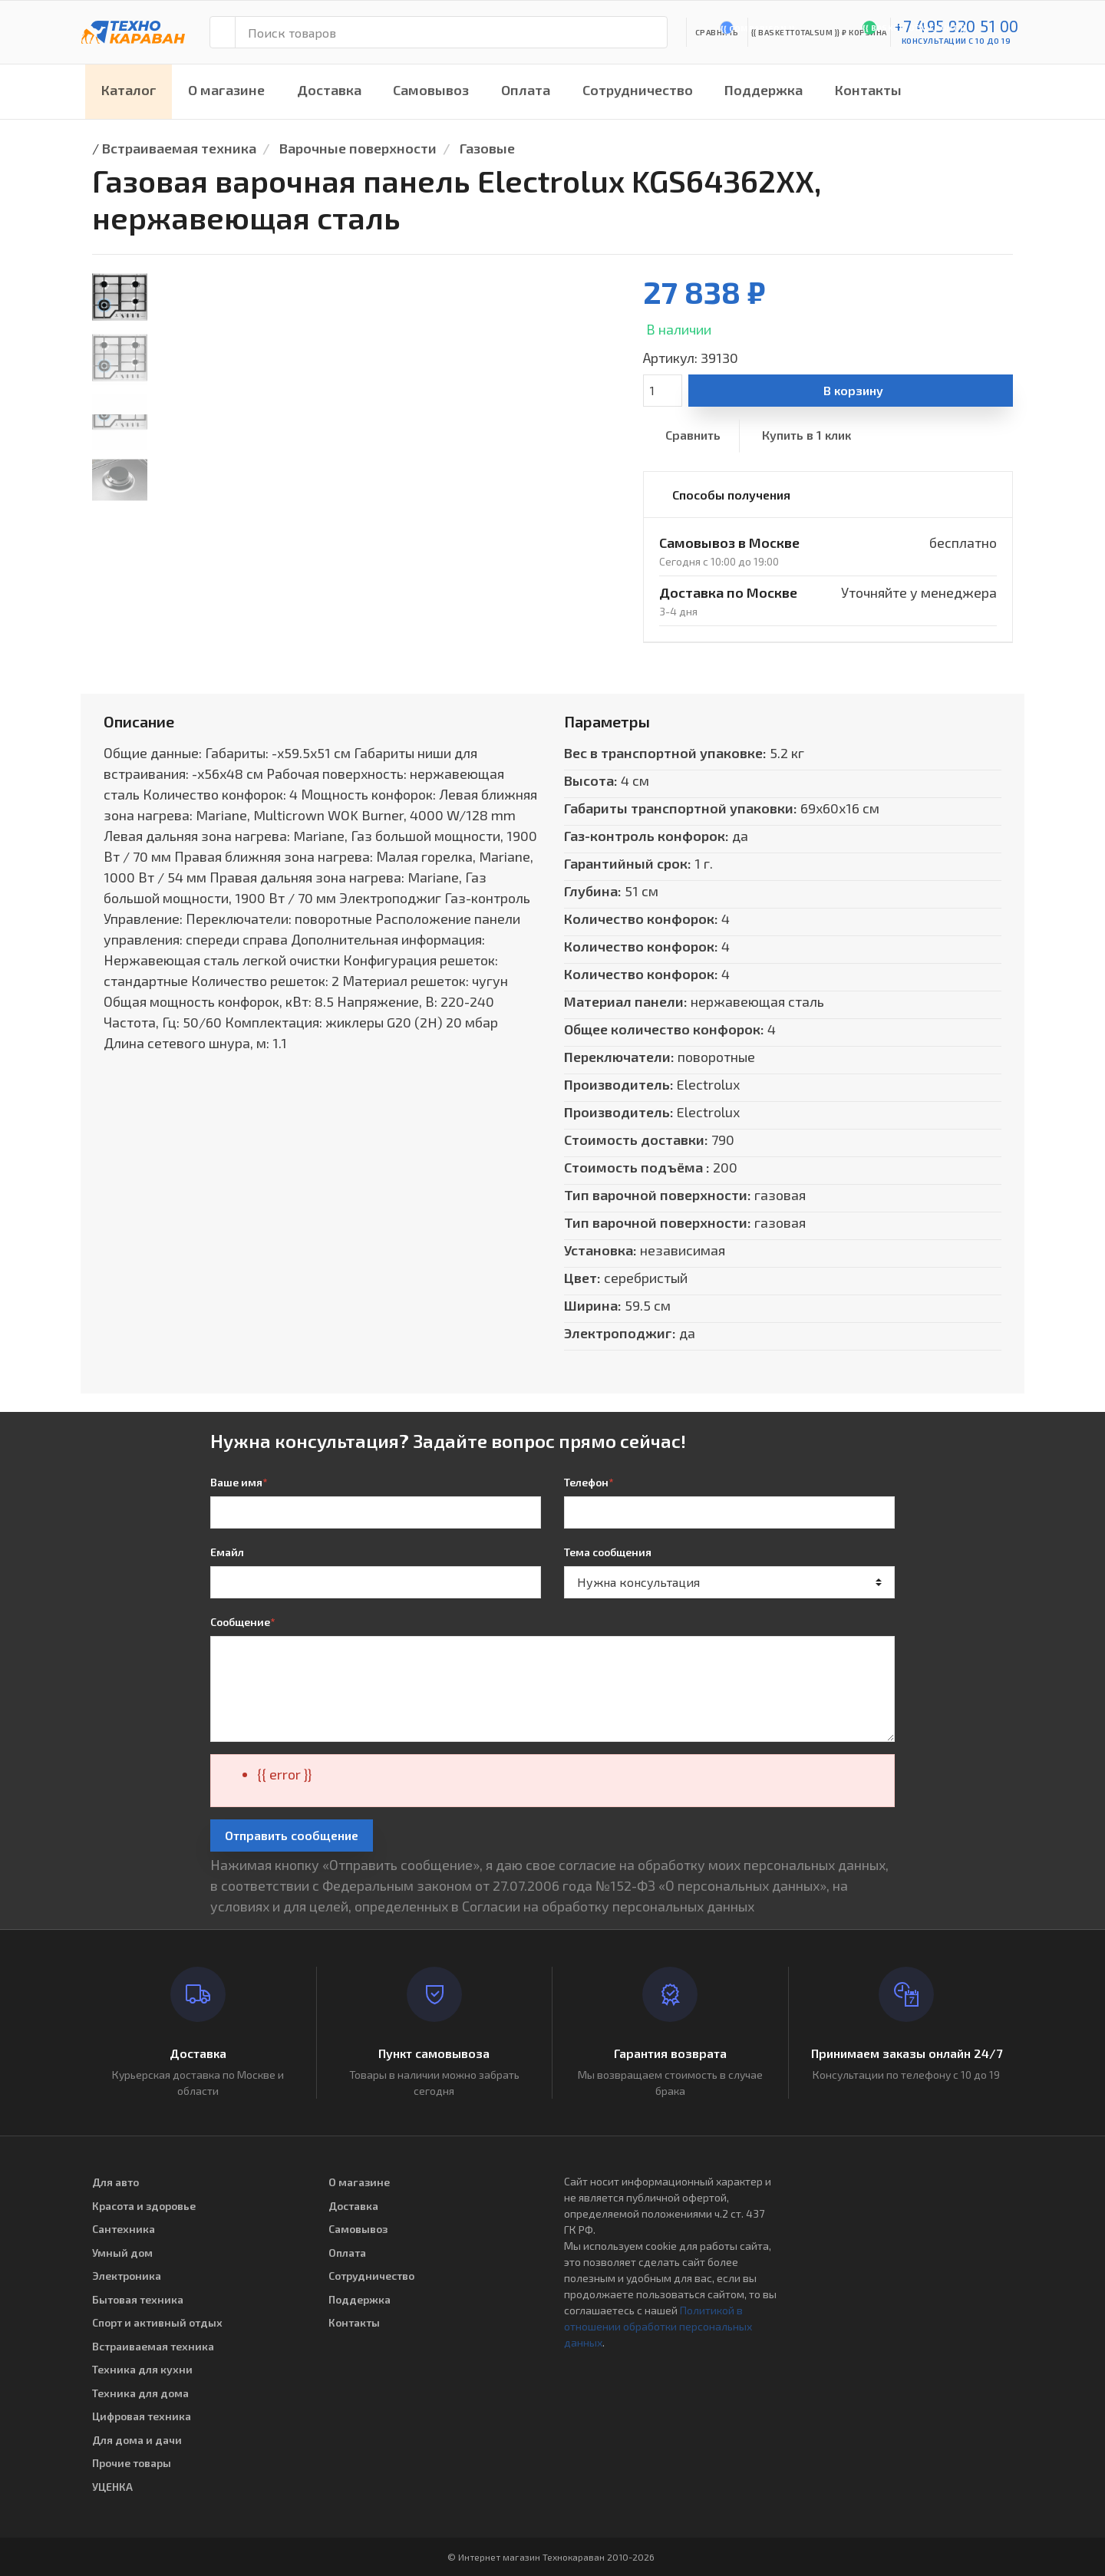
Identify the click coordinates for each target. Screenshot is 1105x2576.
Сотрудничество (637, 89)
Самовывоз (431, 89)
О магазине (226, 89)
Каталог (129, 89)
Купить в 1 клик (806, 434)
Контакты (868, 89)
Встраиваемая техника (179, 148)
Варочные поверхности (358, 148)
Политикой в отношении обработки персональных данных (658, 2326)
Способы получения (731, 494)
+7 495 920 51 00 (956, 25)
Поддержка (763, 89)
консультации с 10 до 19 (956, 40)
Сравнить (693, 434)
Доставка (329, 89)
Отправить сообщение (291, 1835)
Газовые (487, 148)
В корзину (853, 390)
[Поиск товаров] (451, 32)
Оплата (525, 89)
